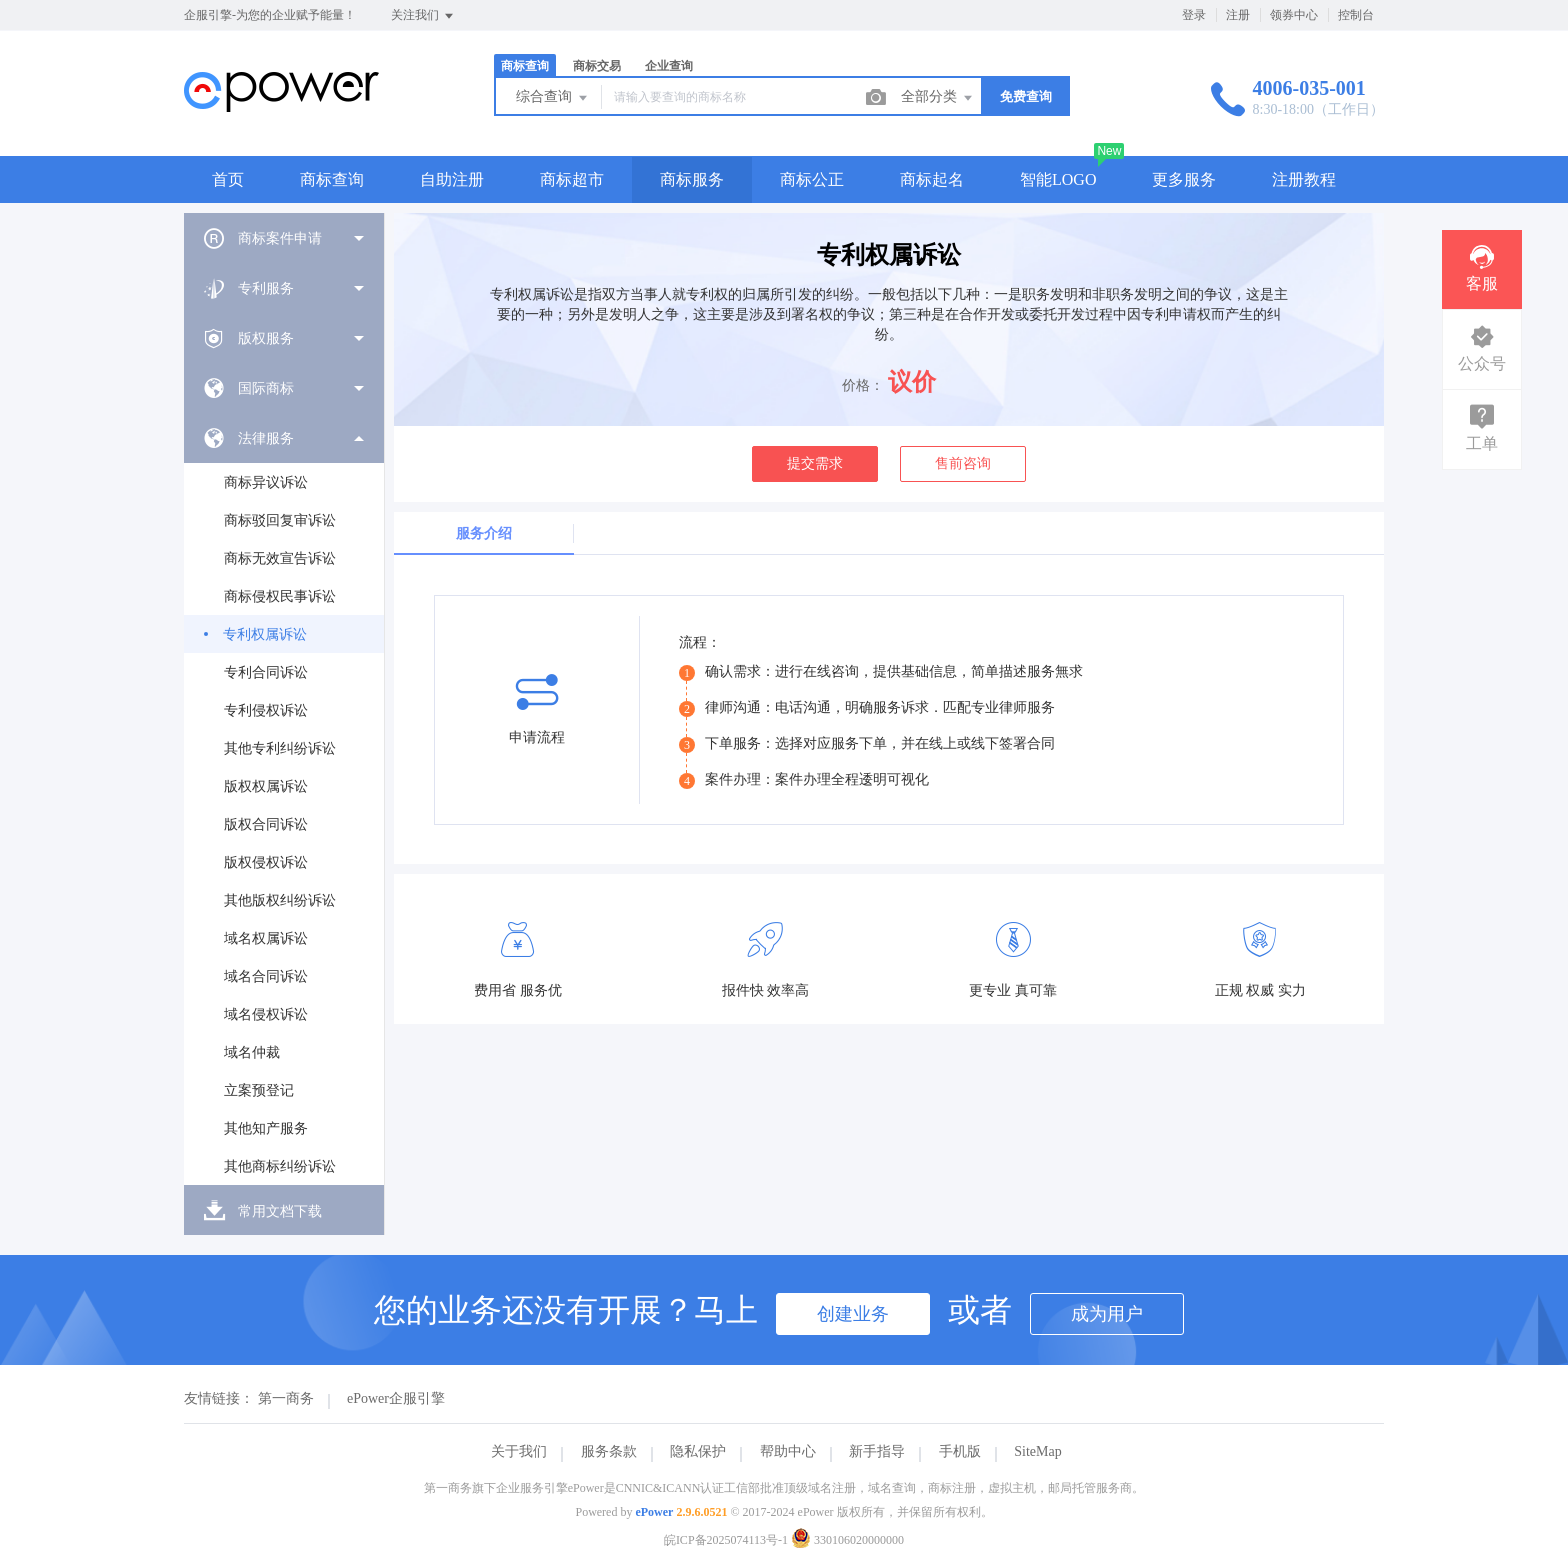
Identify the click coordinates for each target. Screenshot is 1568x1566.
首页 (228, 179)
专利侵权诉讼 (266, 710)
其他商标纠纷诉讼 (280, 1166)
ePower (654, 1512)
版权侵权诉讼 (266, 862)
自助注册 (452, 179)
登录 (1194, 15)
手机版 (960, 1451)
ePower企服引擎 (396, 1398)
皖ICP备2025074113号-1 (726, 1540)
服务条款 (609, 1451)
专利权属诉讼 (265, 634)
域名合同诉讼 (266, 976)
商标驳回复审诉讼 (280, 520)
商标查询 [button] (332, 179)
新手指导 (877, 1451)
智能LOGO (1058, 179)
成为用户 (1107, 1314)
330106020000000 (847, 1540)
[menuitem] (284, 238)
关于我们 (519, 1451)
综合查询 (553, 98)
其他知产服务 (266, 1128)
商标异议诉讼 (266, 482)
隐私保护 (698, 1451)
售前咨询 (963, 463)
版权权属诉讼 (266, 786)
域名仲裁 (252, 1052)
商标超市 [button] (572, 179)
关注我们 (423, 16)
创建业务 (853, 1314)
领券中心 (1294, 15)
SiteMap (1037, 1451)
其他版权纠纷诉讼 (280, 900)
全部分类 (938, 98)
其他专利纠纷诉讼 (280, 748)
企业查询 (669, 66)
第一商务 (286, 1398)
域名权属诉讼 (266, 938)
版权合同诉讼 (266, 824)
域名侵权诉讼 (266, 1014)
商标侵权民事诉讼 (280, 596)
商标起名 (932, 179)
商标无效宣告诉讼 (280, 558)
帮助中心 (788, 1451)
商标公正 (812, 179)
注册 (1238, 15)
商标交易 (597, 66)
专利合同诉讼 (266, 672)
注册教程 (1304, 179)
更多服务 (1184, 179)
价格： (863, 385)
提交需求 (815, 463)
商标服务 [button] (692, 179)
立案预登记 (259, 1090)
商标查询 (525, 66)
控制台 (1356, 15)
